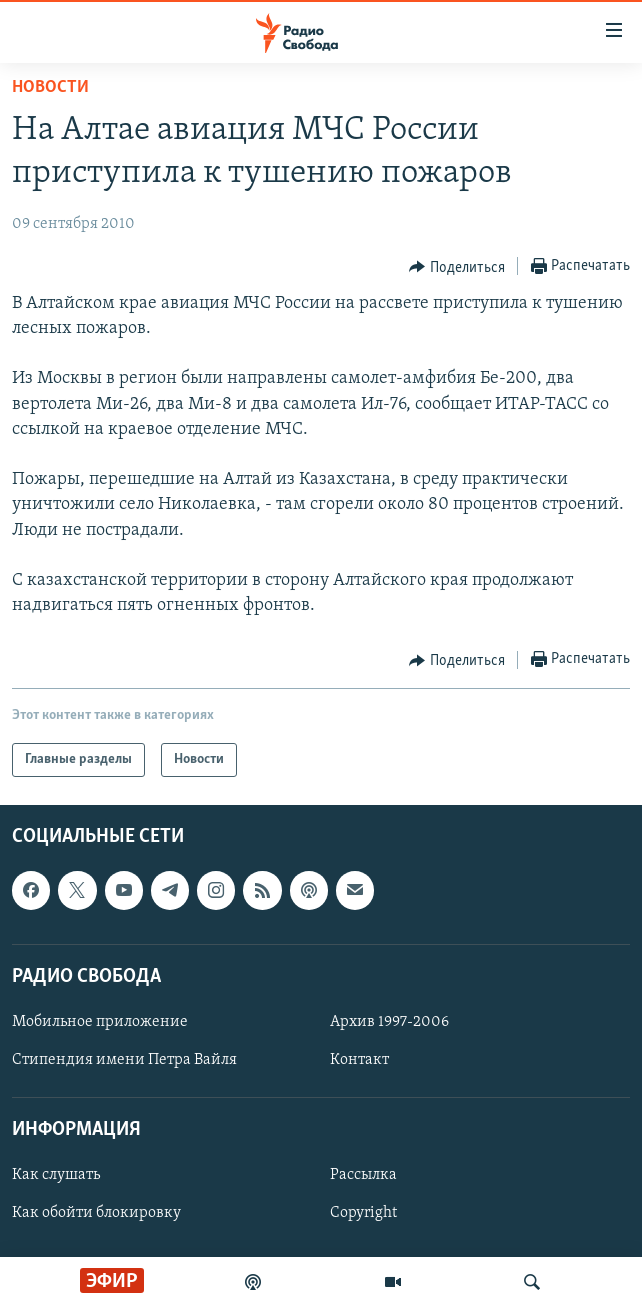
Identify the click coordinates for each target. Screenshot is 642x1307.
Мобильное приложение (100, 1022)
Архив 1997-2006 (389, 1022)
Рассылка (363, 1176)
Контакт (359, 1060)
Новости (50, 87)
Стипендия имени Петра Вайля (124, 1060)
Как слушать (56, 1176)
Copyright (363, 1214)
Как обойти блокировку (96, 1214)
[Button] (457, 267)
